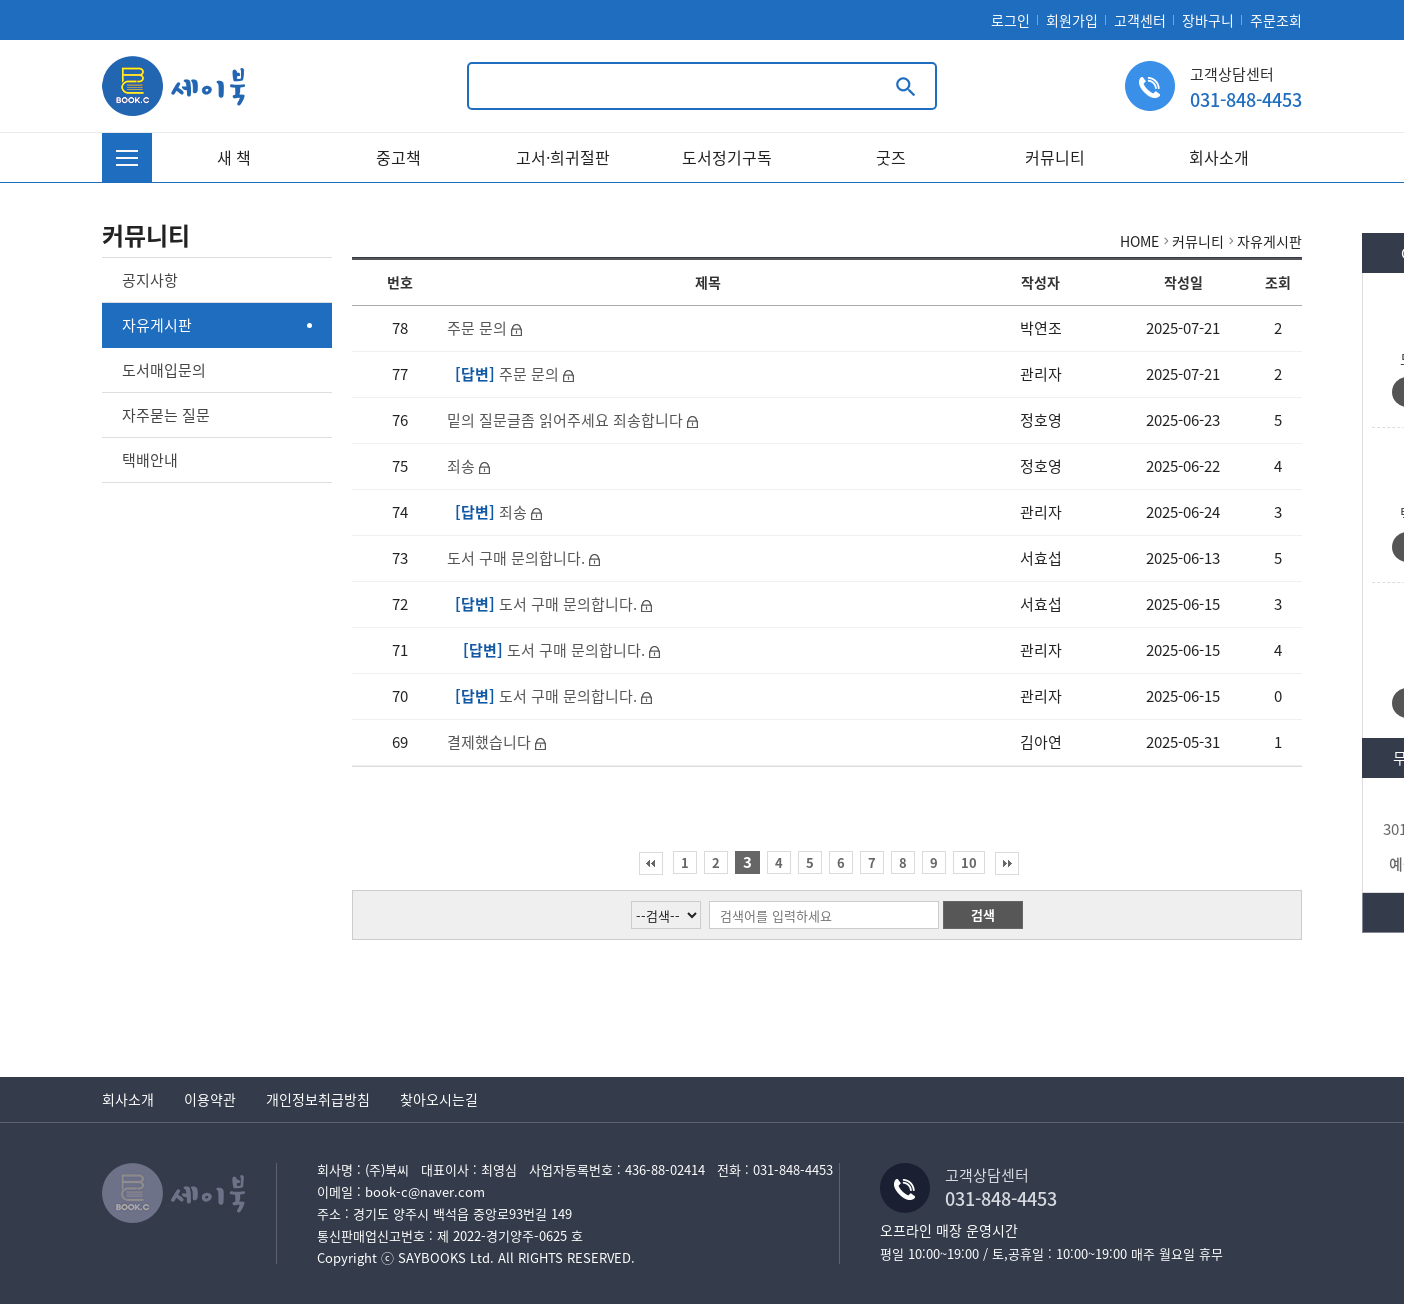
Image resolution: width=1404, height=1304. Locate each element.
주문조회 (1276, 20)
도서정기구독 (727, 157)
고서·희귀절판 (563, 157)
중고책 (398, 157)
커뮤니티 (1055, 157)
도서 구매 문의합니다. (518, 558)
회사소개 (1219, 157)
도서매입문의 (164, 370)
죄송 (463, 466)
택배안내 (150, 460)
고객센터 (1140, 20)
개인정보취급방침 (318, 1099)
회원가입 (1072, 20)
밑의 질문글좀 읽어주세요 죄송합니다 (567, 420)
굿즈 (891, 157)
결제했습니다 (491, 742)
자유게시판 (157, 325)
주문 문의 (479, 328)
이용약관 (210, 1099)
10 (969, 862)
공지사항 (150, 280)
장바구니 (1208, 20)
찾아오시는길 (439, 1099)
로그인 (1010, 20)
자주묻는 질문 (166, 415)
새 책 (234, 157)
